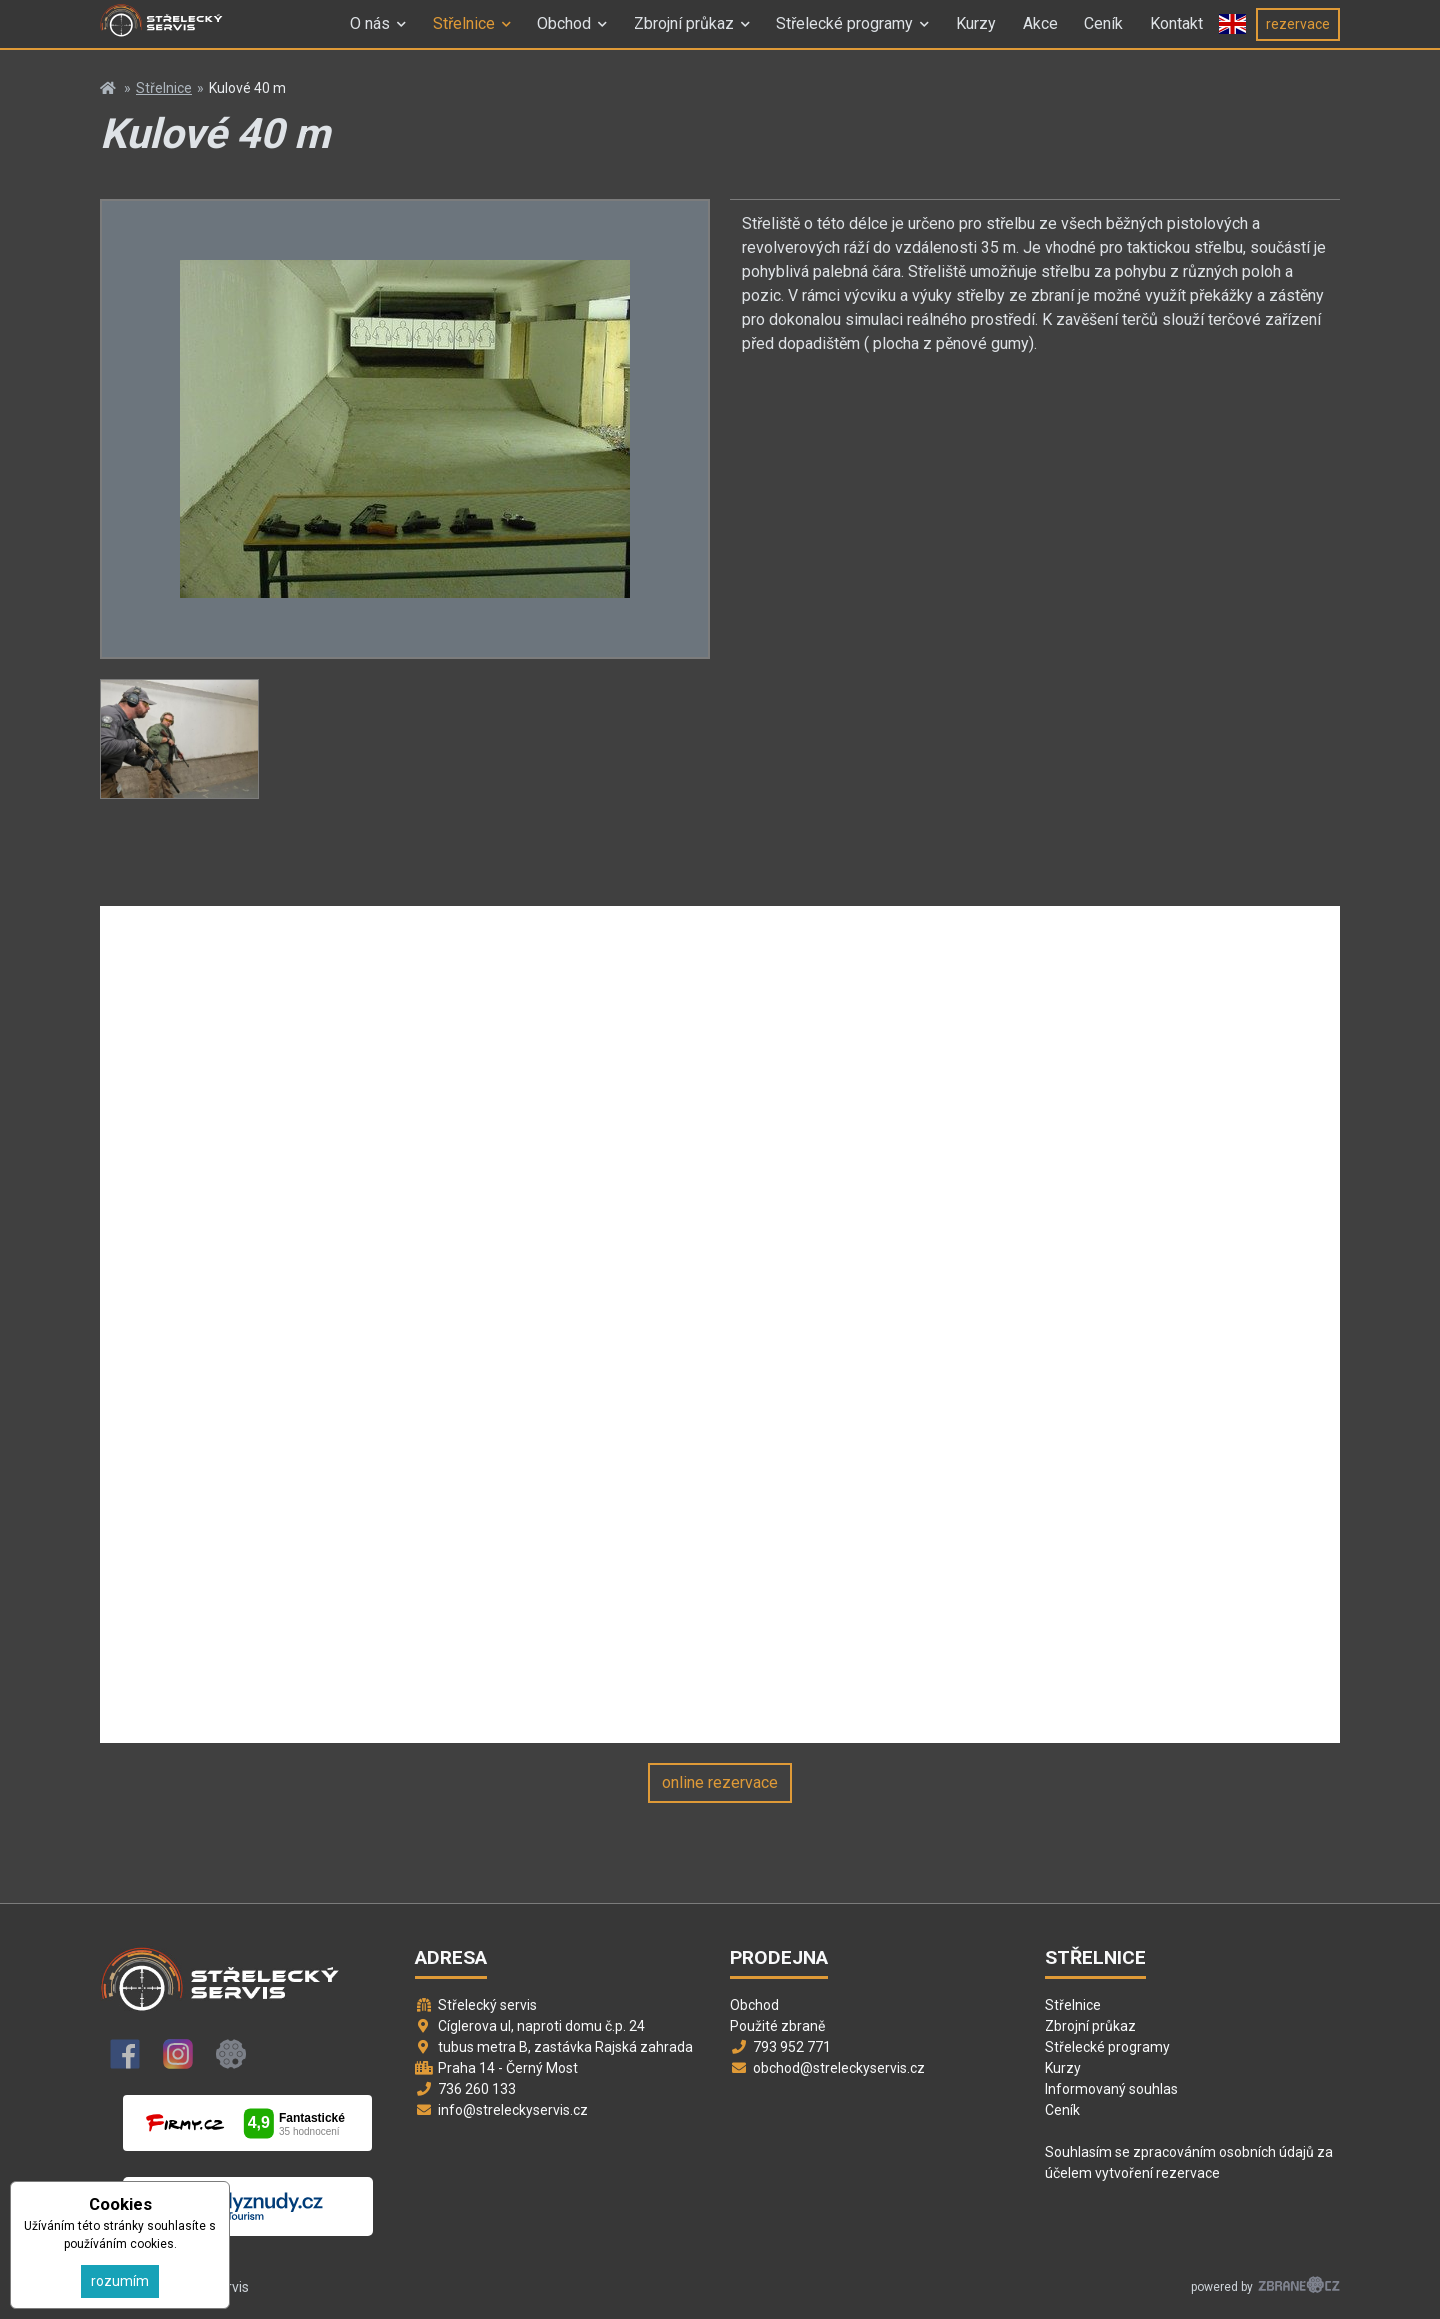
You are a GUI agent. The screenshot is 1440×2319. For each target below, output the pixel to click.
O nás (370, 33)
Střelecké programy (844, 33)
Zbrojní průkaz (684, 33)
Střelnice (464, 33)
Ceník (1103, 33)
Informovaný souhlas (1111, 2089)
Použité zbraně (777, 2026)
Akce (1040, 33)
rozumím (120, 2281)
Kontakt (1176, 33)
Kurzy (976, 33)
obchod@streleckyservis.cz (839, 2068)
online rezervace (720, 1782)
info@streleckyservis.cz (513, 2110)
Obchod (564, 33)
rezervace (1298, 33)
